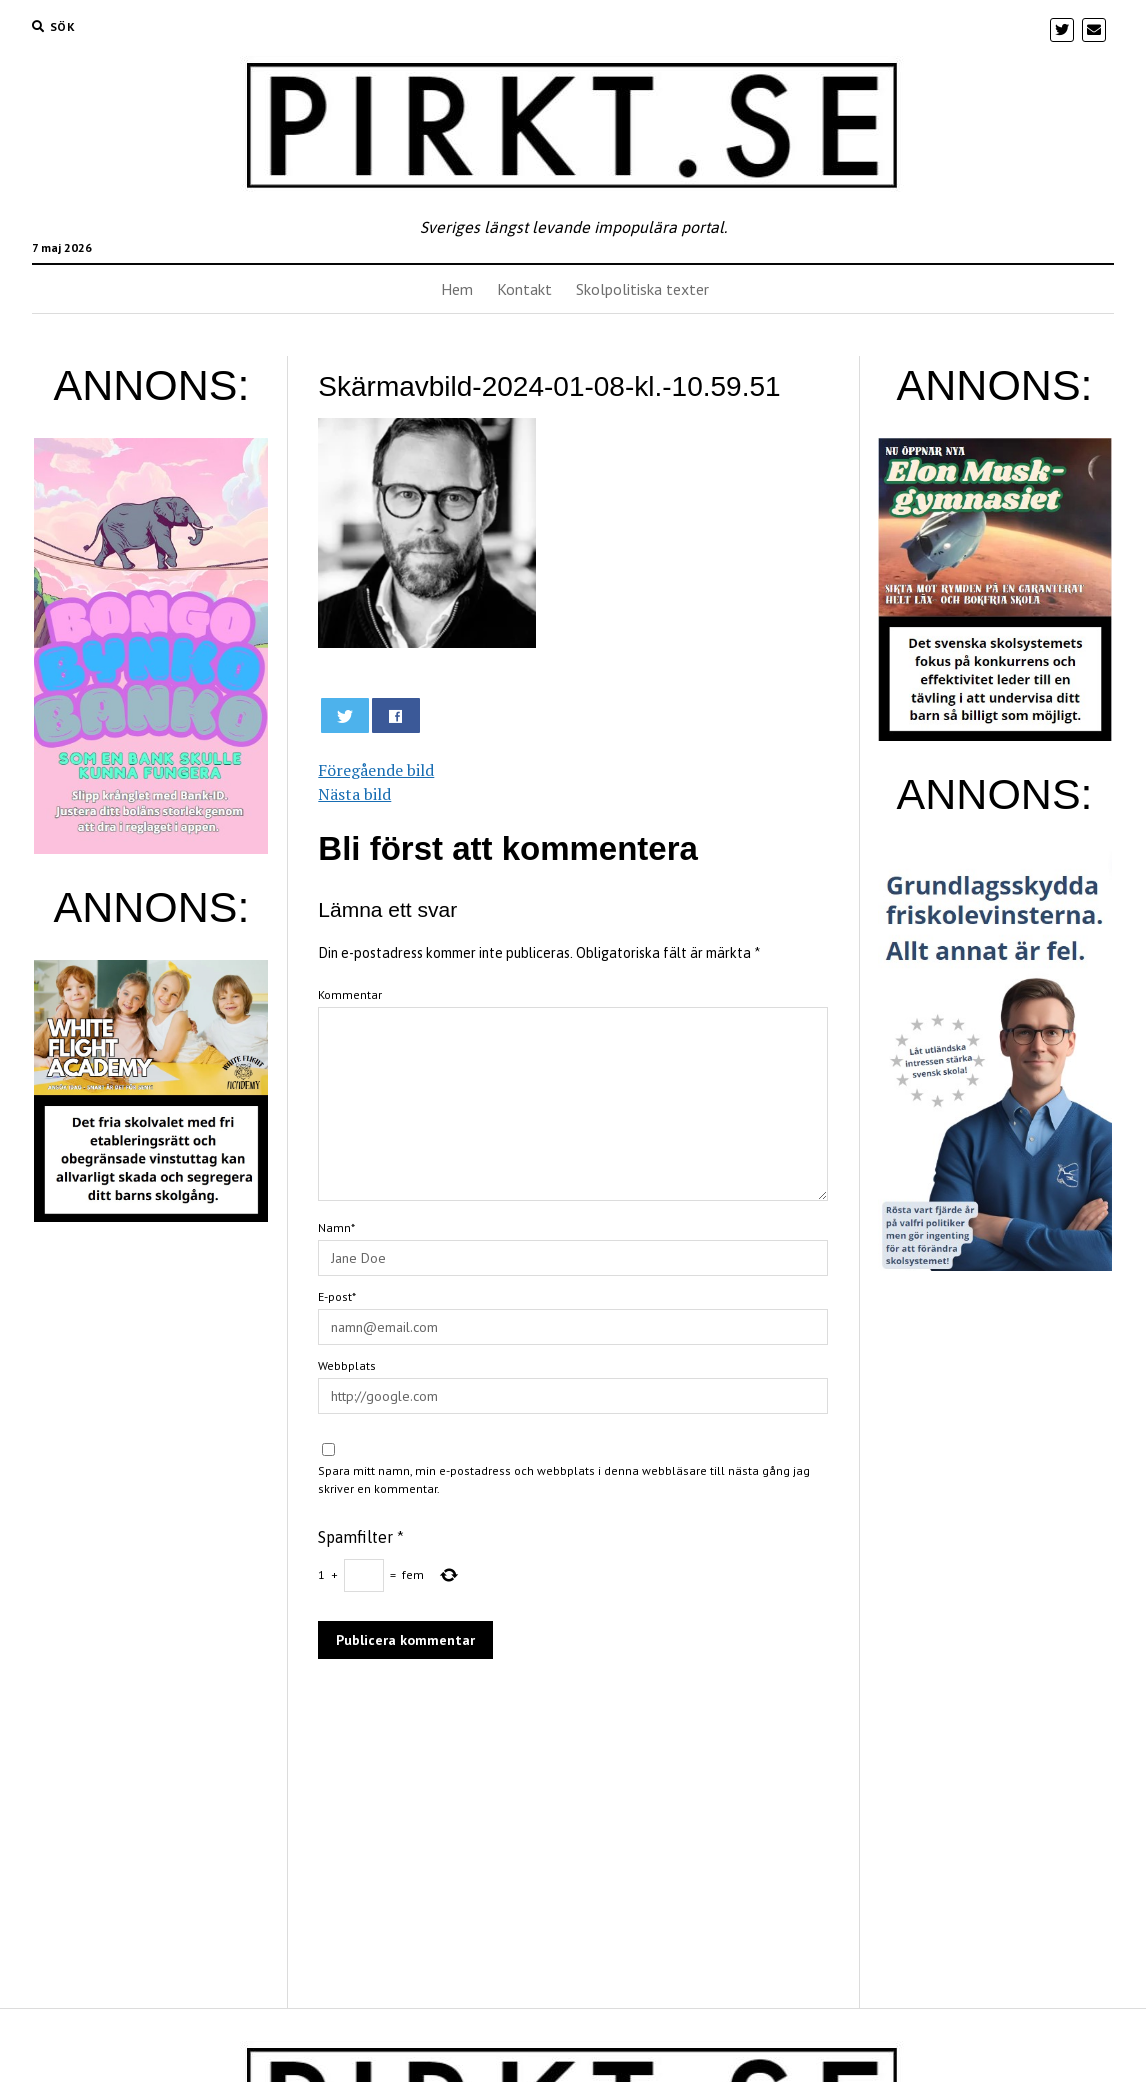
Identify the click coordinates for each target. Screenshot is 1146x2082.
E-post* (337, 1296)
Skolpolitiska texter (642, 289)
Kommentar (350, 994)
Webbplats (347, 1365)
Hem (457, 289)
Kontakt (524, 289)
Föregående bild (376, 770)
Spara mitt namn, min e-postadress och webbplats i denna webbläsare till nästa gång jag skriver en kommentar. (564, 1479)
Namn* (336, 1227)
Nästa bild (354, 794)
